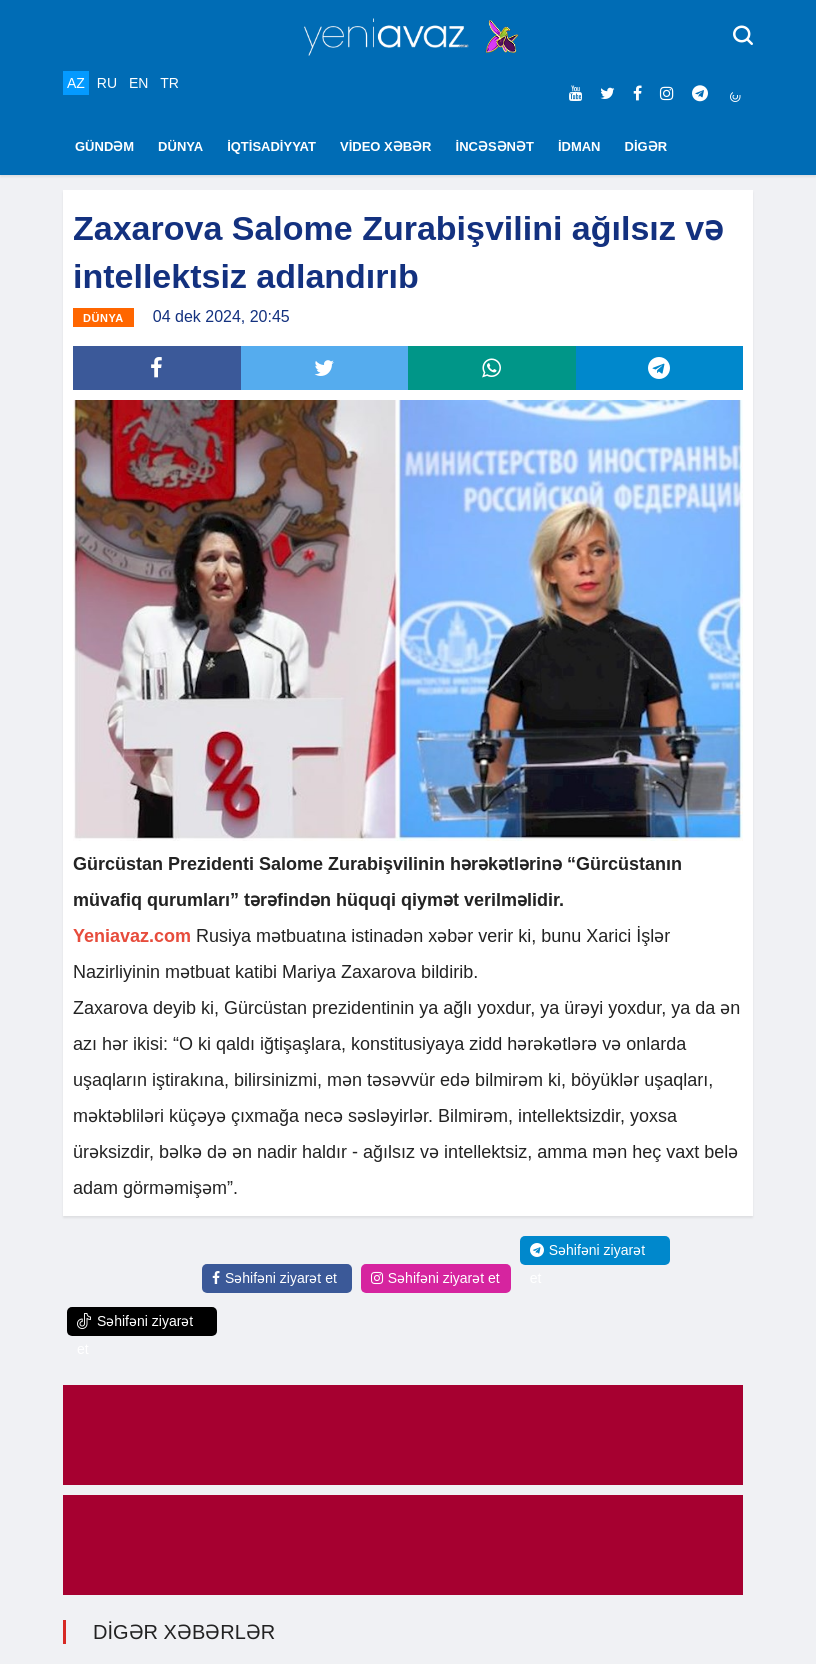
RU (107, 83)
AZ (76, 83)
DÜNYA (180, 146)
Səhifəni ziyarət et (274, 1278)
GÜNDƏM (104, 146)
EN (138, 83)
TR (169, 83)
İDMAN (579, 146)
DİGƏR (646, 146)
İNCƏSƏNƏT (495, 146)
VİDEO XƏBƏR (386, 146)
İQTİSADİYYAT (271, 146)
